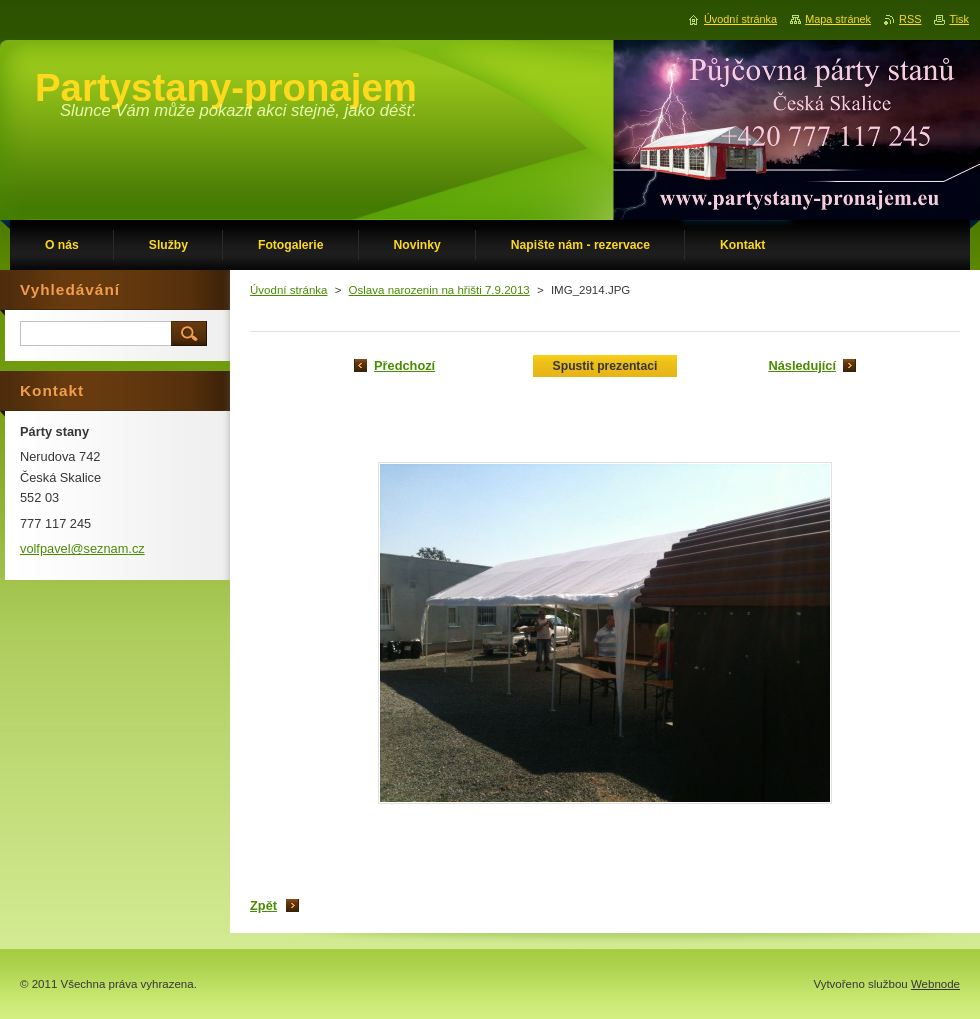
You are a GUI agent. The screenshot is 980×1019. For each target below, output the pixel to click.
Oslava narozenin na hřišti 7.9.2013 (439, 290)
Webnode (935, 984)
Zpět (263, 905)
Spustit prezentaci (605, 366)
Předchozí (404, 365)
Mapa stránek (838, 19)
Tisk (959, 19)
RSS (910, 19)
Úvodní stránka (288, 290)
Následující (802, 365)
